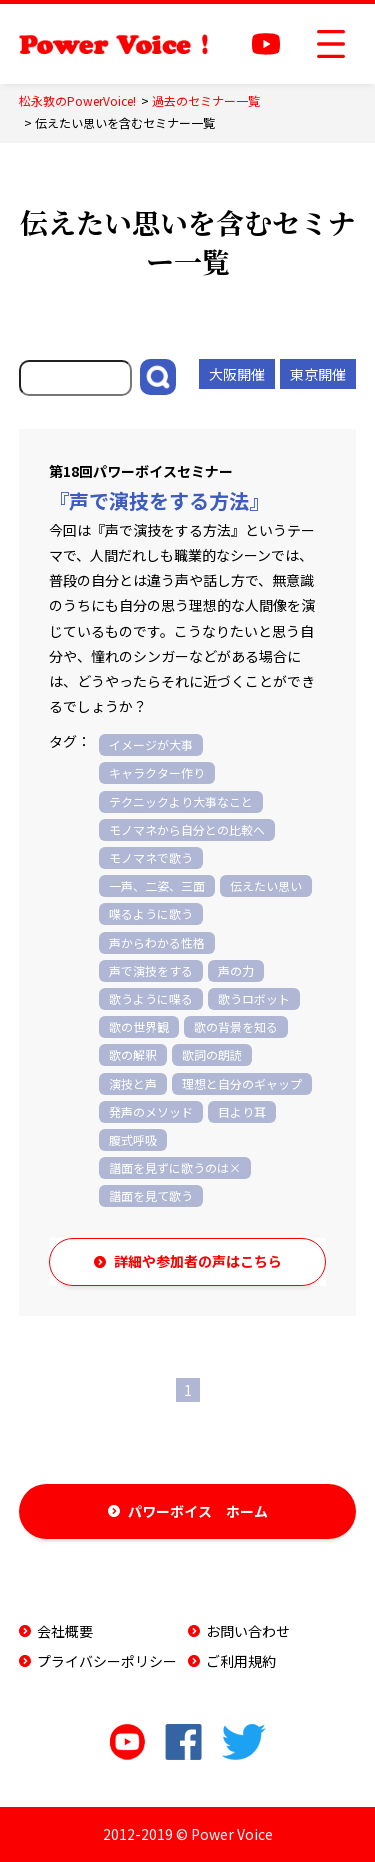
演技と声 (133, 1083)
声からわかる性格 (157, 942)
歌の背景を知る (236, 1026)
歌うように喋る (151, 998)
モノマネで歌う (151, 857)
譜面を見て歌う (151, 1195)
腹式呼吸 (133, 1139)
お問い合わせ (248, 1631)
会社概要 (65, 1631)
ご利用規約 (241, 1661)
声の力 (236, 970)
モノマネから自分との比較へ (187, 829)
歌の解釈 (133, 1054)
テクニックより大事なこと (181, 801)
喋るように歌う (151, 913)
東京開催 (318, 374)
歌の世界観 (139, 1026)
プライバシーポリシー (107, 1661)
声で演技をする (151, 970)
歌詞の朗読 (212, 1054)
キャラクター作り (157, 772)
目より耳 (242, 1111)
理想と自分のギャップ (242, 1083)
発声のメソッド (151, 1111)
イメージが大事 (151, 744)
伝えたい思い (266, 885)
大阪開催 (237, 374)
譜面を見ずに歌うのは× (175, 1167)
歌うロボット (254, 998)
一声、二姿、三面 (157, 885)
